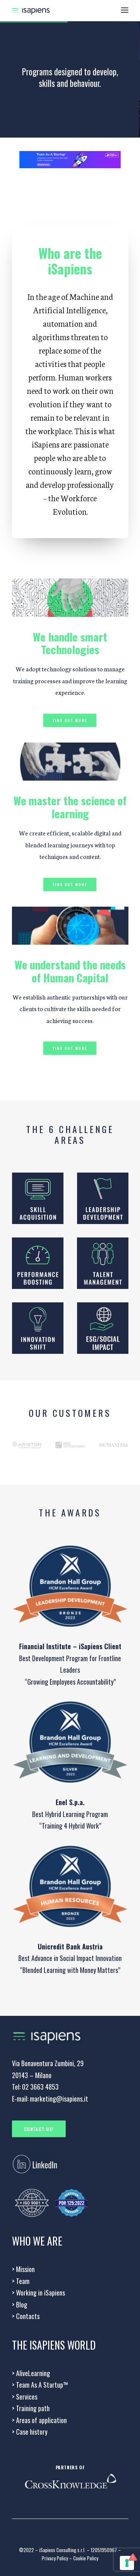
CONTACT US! (39, 2129)
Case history (29, 2432)
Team (20, 2281)
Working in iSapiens (38, 2292)
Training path (31, 2408)
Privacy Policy (55, 2558)
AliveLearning (31, 2373)
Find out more (70, 720)
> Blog (19, 2304)
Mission (23, 2269)
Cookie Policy (85, 2558)
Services (24, 2396)
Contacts (26, 2316)
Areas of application (39, 2420)
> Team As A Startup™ (40, 2385)
